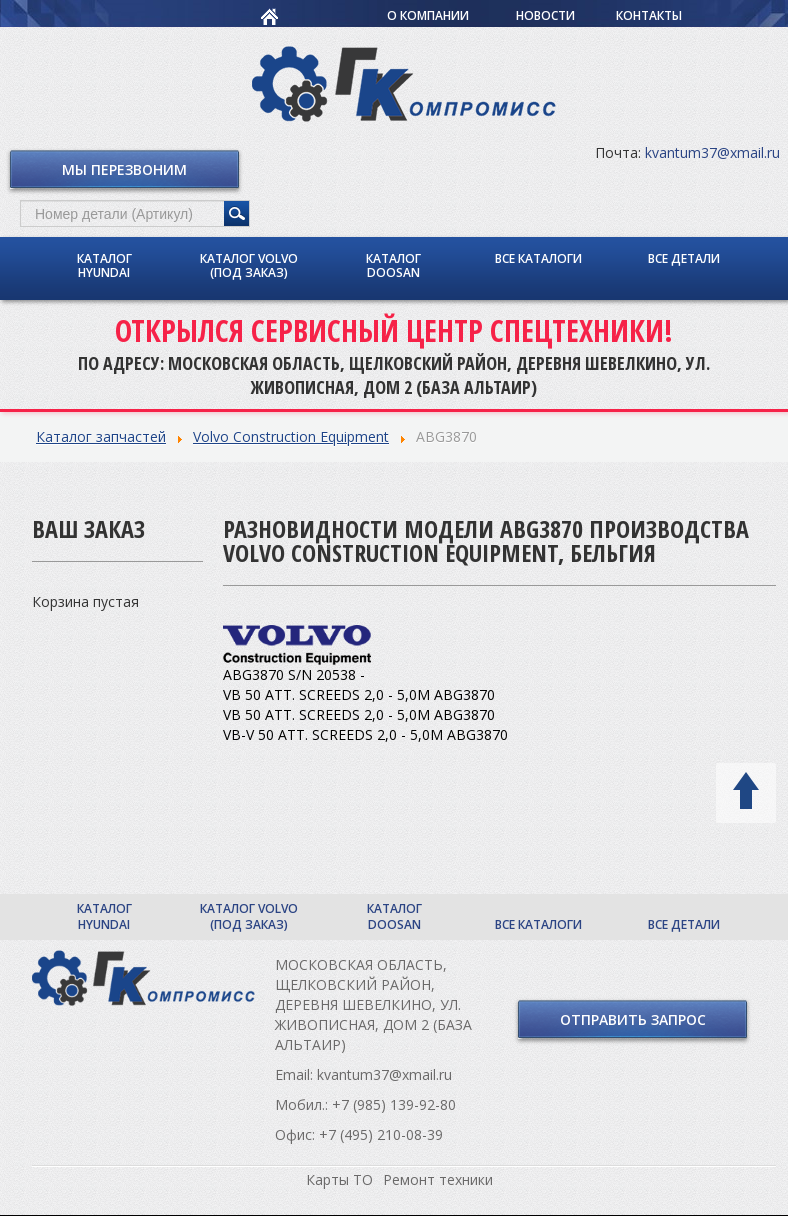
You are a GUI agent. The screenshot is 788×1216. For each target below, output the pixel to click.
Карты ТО (339, 1179)
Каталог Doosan (393, 265)
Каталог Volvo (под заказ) (249, 265)
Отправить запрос (633, 1019)
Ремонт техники (438, 1179)
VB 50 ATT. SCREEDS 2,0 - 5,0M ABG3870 (359, 694)
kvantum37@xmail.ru (712, 152)
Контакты (649, 15)
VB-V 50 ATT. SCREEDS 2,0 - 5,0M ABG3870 (365, 734)
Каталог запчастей (101, 436)
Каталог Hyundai (104, 265)
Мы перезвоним (124, 169)
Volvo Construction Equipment (291, 436)
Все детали (684, 258)
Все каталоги (538, 258)
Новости (545, 15)
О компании (428, 15)
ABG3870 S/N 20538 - (294, 674)
